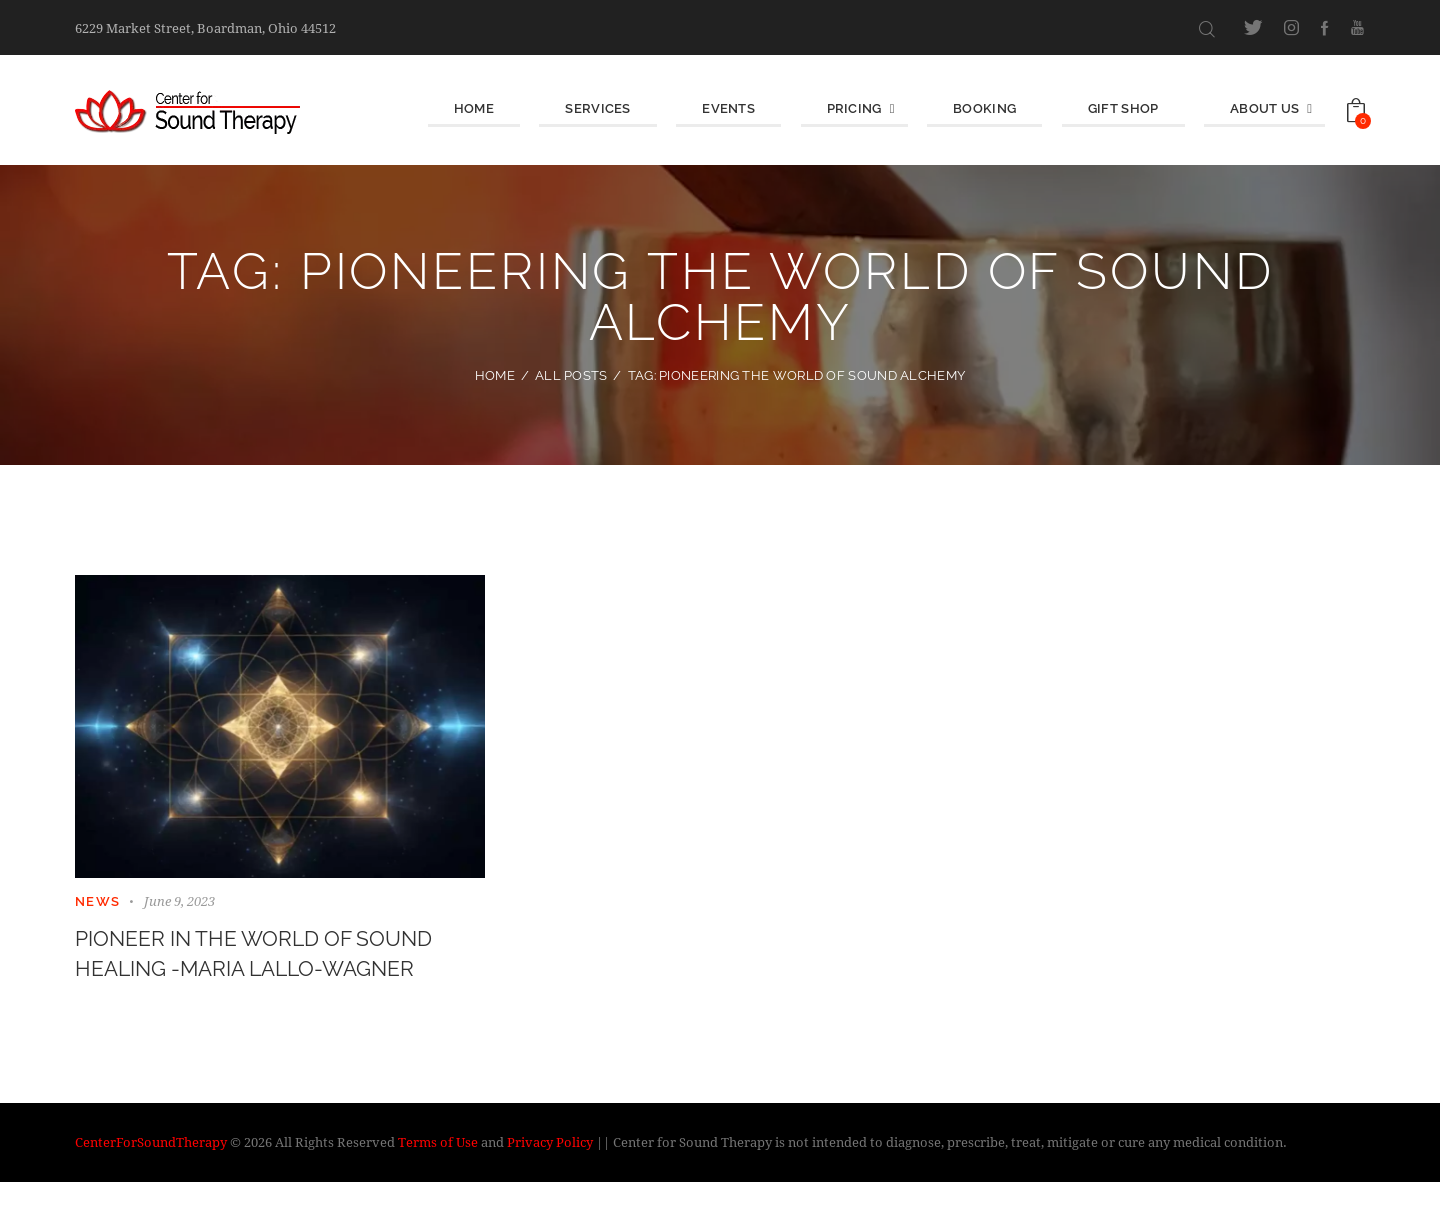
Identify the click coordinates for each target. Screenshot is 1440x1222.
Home (495, 375)
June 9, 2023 (179, 901)
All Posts (571, 375)
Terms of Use (438, 1182)
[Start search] (1207, 29)
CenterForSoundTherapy (151, 1182)
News (97, 901)
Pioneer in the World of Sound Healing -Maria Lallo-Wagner (264, 974)
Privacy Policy (550, 1182)
